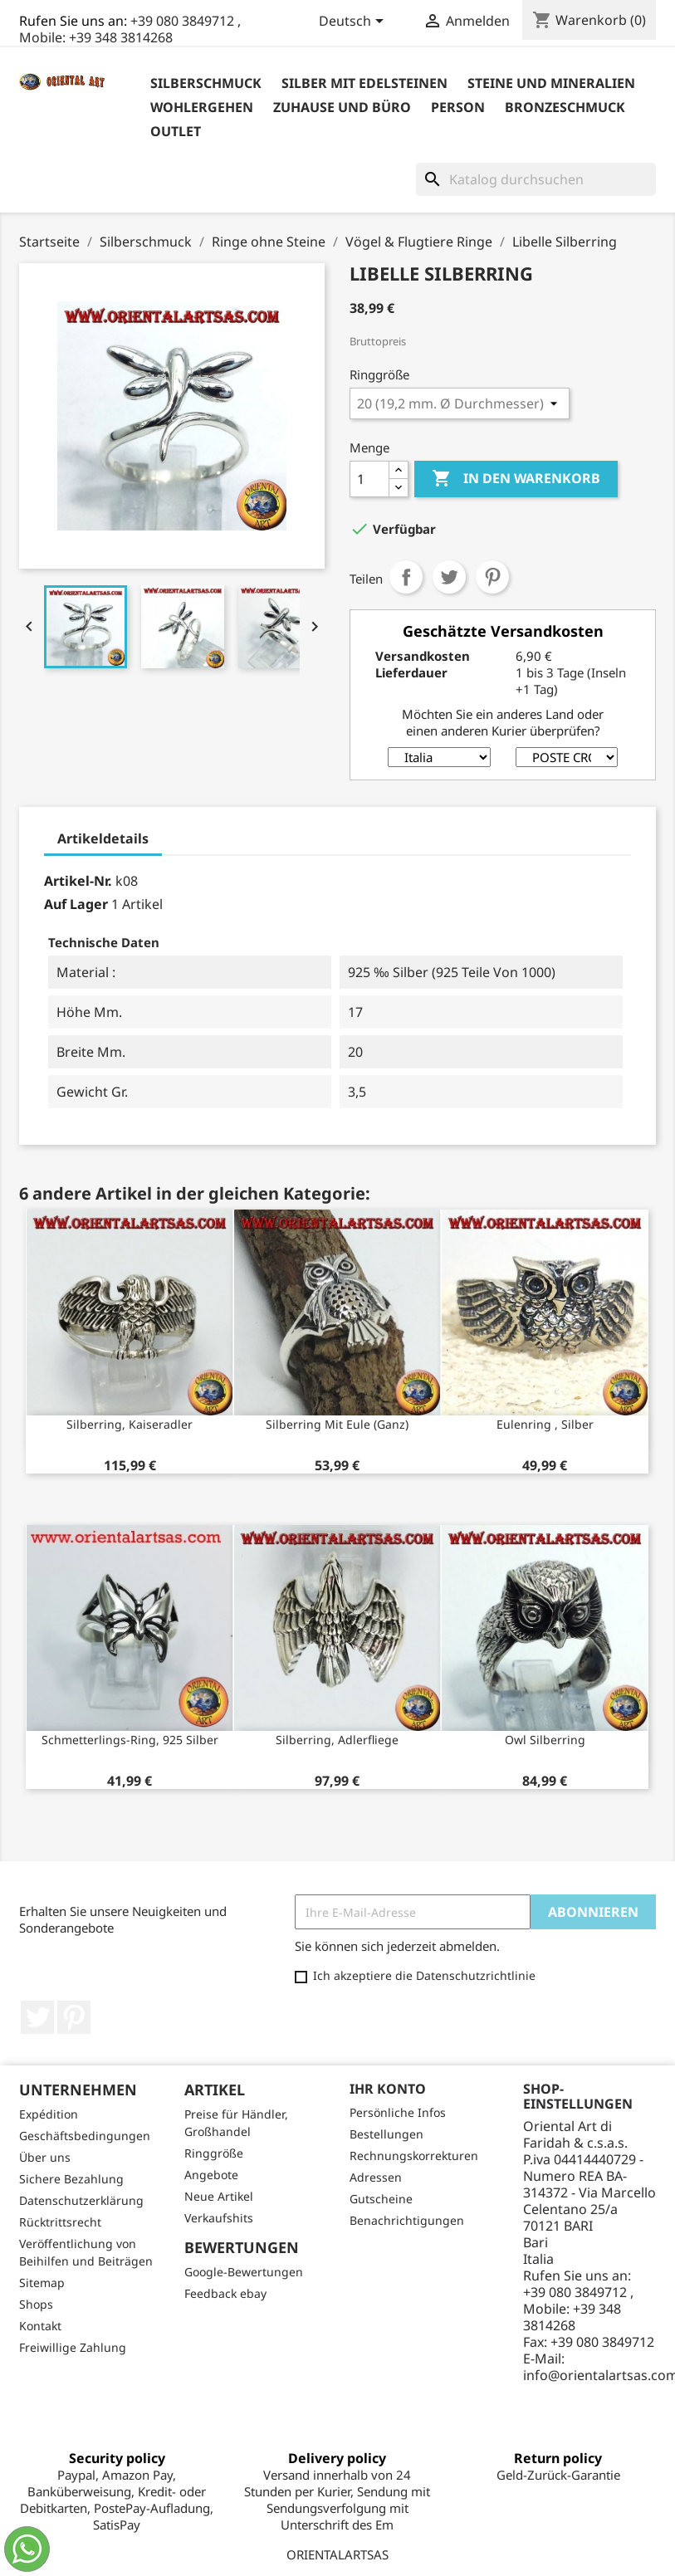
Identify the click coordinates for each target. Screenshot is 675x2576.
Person (458, 107)
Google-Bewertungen (243, 2272)
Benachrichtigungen (407, 2220)
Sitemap (42, 2282)
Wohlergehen (201, 107)
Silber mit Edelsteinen (364, 83)
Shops (36, 2304)
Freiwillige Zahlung (72, 2347)
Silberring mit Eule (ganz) (337, 1424)
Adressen (376, 2177)
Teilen (406, 577)
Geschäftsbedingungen (84, 2135)
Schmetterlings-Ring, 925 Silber (130, 1739)
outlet (175, 131)
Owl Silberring (545, 1739)
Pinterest (492, 577)
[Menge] (369, 479)
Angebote (211, 2175)
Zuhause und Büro (342, 107)
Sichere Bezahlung (71, 2179)
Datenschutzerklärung (81, 2200)
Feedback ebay (225, 2293)
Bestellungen (386, 2134)
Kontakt (40, 2326)
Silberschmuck (206, 83)
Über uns (45, 2157)
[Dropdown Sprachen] (354, 22)
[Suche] (536, 179)
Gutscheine (381, 2199)
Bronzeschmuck (565, 107)
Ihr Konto (388, 2089)
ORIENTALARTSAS (337, 2554)
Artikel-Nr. (78, 881)
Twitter (37, 2017)
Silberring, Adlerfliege (337, 1739)
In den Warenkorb (516, 479)
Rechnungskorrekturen (414, 2155)
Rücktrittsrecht (60, 2222)
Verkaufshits (218, 2218)
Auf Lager (76, 904)
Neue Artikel (218, 2196)
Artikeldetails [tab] (103, 838)
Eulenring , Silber (545, 1424)
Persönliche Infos (398, 2112)
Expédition (48, 2114)
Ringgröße (213, 2153)
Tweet (449, 577)
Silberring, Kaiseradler (129, 1424)
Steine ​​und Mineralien (551, 83)
